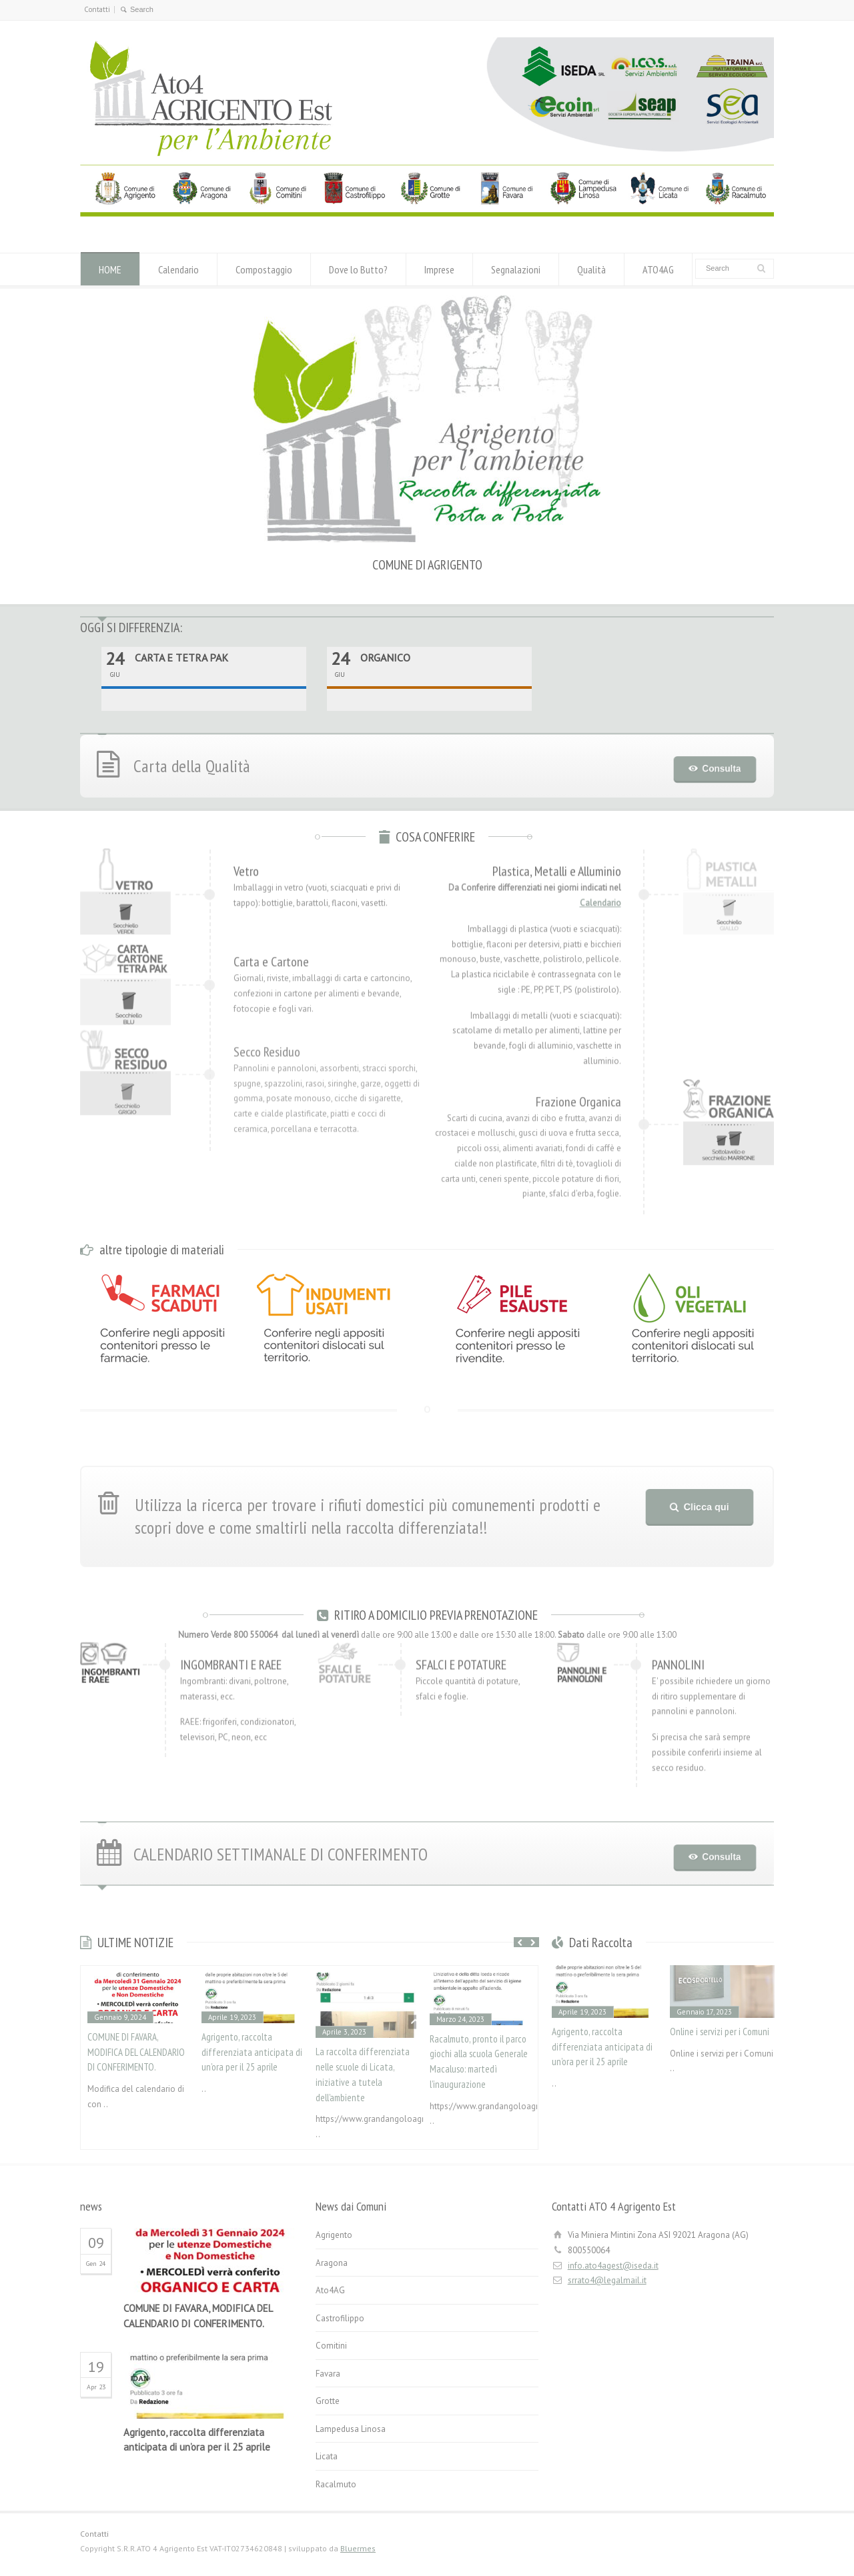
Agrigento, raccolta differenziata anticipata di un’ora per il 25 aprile (251, 2052)
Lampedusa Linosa (351, 2429)
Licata (327, 2456)
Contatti (97, 9)
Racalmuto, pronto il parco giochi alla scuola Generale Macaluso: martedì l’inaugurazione (479, 2062)
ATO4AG (658, 269)
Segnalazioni (515, 269)
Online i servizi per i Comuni (719, 2031)
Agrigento (334, 2235)
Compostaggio (264, 269)
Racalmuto (336, 2484)
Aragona (332, 2263)
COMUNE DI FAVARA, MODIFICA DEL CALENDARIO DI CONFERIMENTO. (136, 2052)
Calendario (178, 269)
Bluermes (358, 2548)
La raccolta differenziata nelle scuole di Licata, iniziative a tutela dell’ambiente (363, 2074)
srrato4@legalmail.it (607, 2280)
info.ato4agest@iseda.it (613, 2265)
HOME (110, 269)
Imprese (439, 269)
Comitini (331, 2345)
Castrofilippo (340, 2318)
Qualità (591, 269)
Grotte (328, 2401)
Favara (328, 2373)
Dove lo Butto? (358, 269)
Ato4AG (330, 2290)
